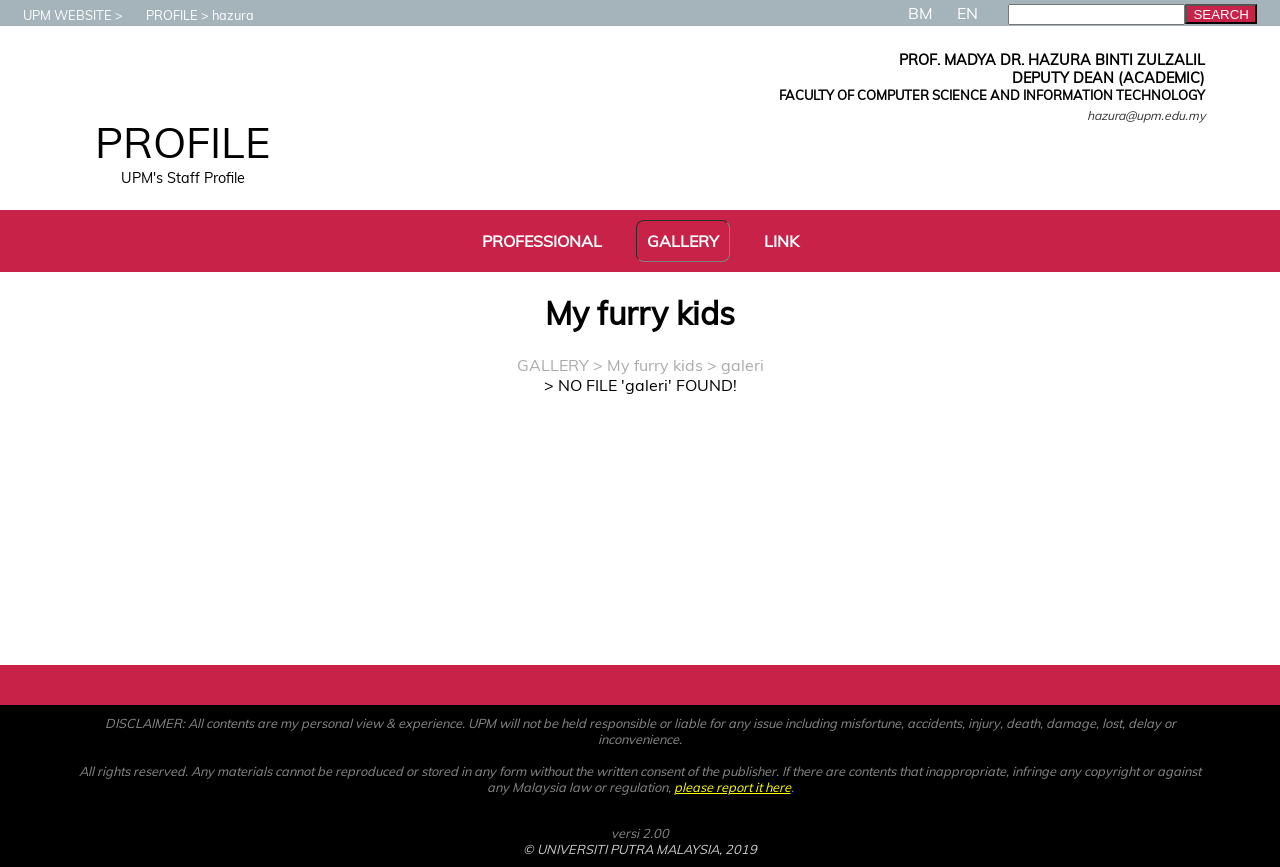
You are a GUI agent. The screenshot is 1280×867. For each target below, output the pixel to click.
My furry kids (655, 365)
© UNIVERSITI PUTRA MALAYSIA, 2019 (640, 849)
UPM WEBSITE (57, 15)
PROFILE (162, 15)
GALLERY (553, 365)
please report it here (732, 787)
